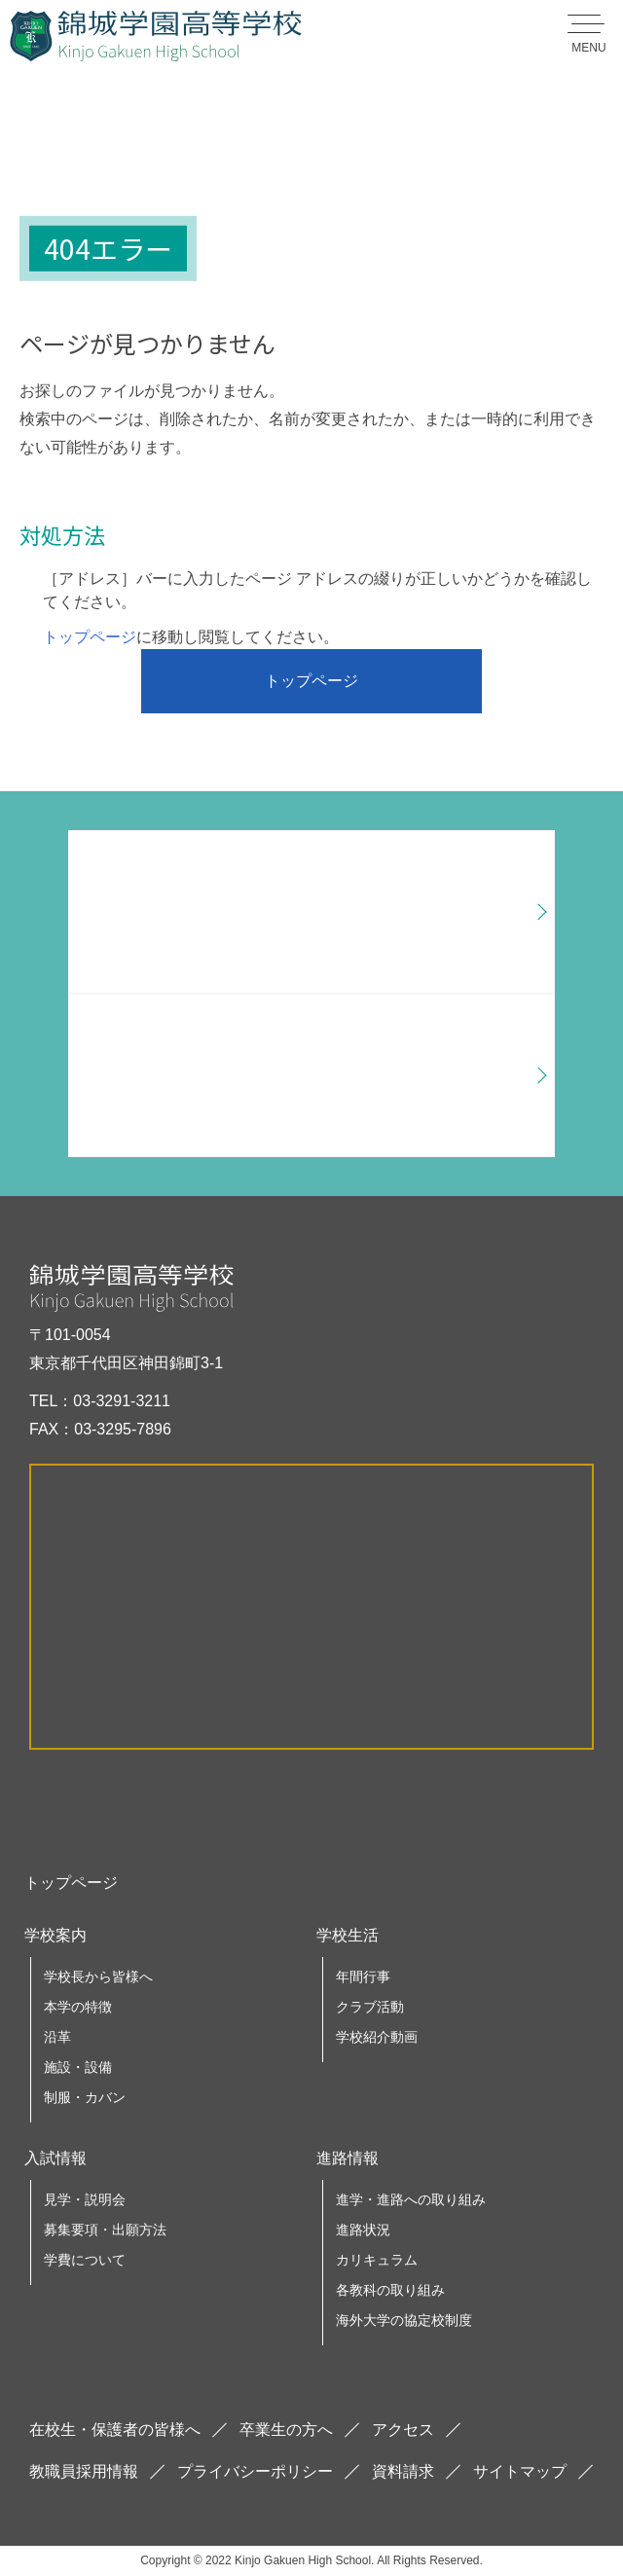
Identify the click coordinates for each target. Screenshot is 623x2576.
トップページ (89, 637)
